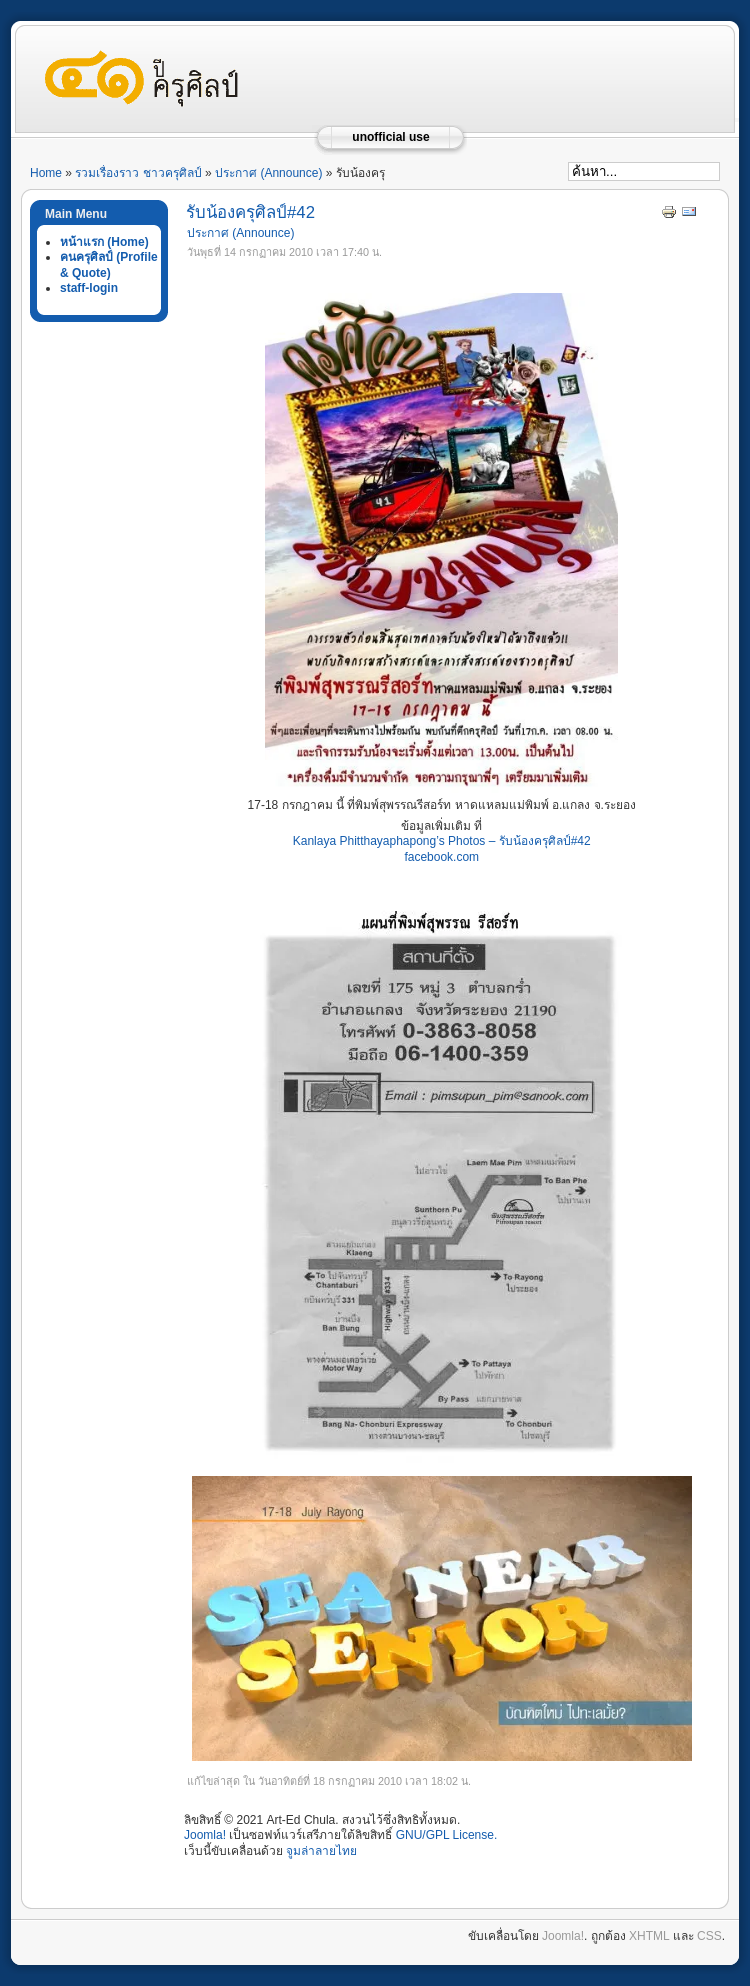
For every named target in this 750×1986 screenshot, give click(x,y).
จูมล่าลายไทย (321, 1851)
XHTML (649, 1936)
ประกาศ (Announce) (268, 173)
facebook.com (441, 857)
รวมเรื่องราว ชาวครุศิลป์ (138, 173)
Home (46, 173)
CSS (709, 1936)
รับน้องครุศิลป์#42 (250, 212)
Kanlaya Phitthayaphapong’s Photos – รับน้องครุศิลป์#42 (442, 841)
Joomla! (205, 1835)
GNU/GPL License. (447, 1835)
